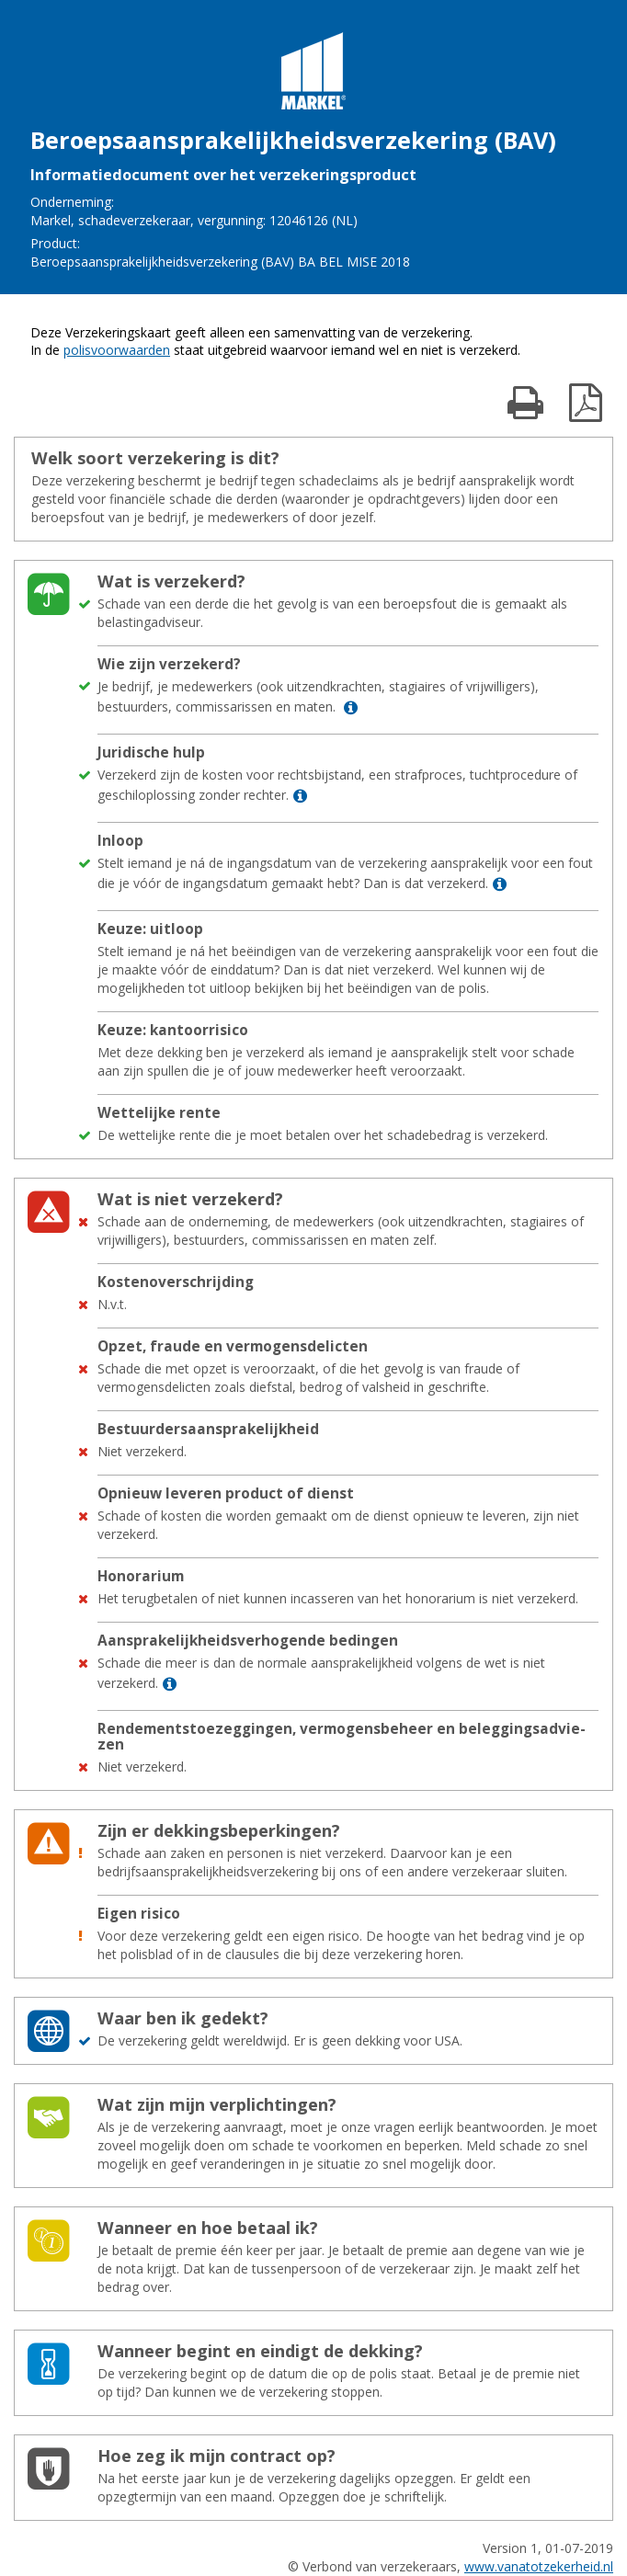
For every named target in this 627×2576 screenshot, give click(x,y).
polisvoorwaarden (116, 350)
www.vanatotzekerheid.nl (538, 2566)
